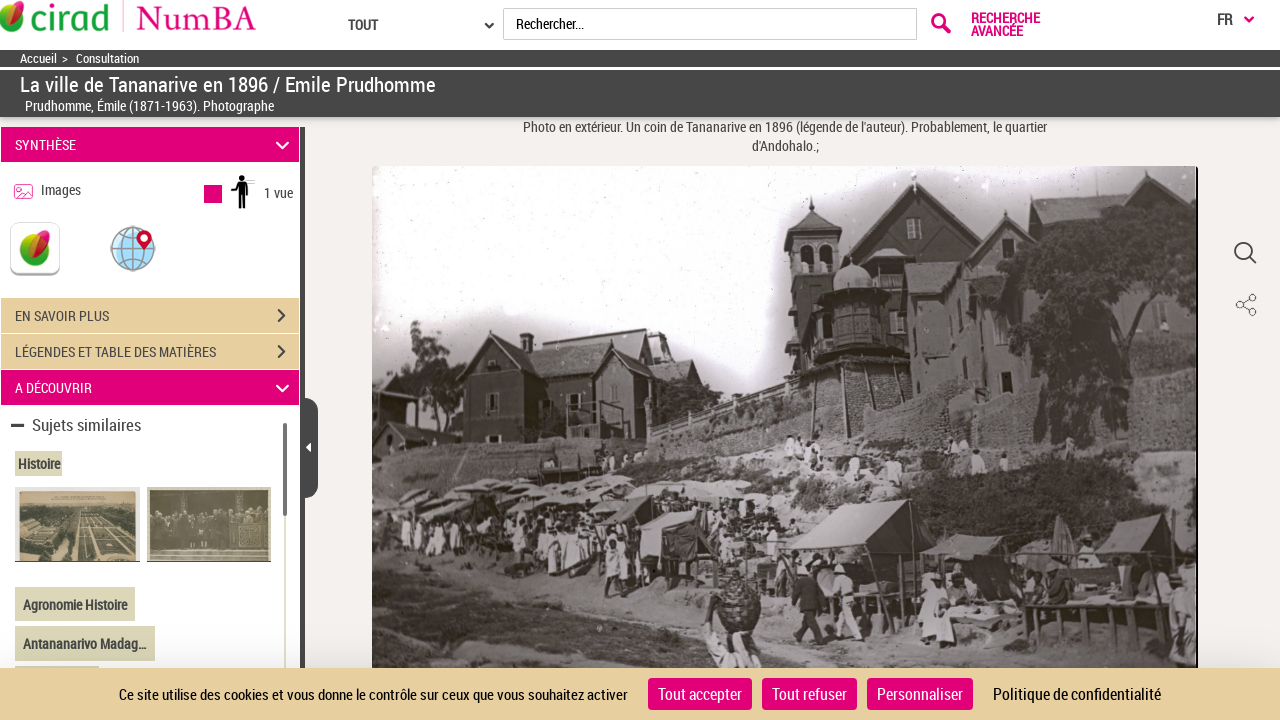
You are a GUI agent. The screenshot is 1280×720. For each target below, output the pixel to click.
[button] (133, 247)
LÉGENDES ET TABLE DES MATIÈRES (157, 352)
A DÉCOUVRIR (155, 387)
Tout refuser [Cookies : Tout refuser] (809, 694)
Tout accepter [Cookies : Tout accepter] (700, 694)
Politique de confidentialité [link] (1077, 694)
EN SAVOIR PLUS (157, 316)
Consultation (107, 58)
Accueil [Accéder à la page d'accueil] (38, 58)
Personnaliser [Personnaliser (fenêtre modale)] (920, 694)
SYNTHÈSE (155, 144)
